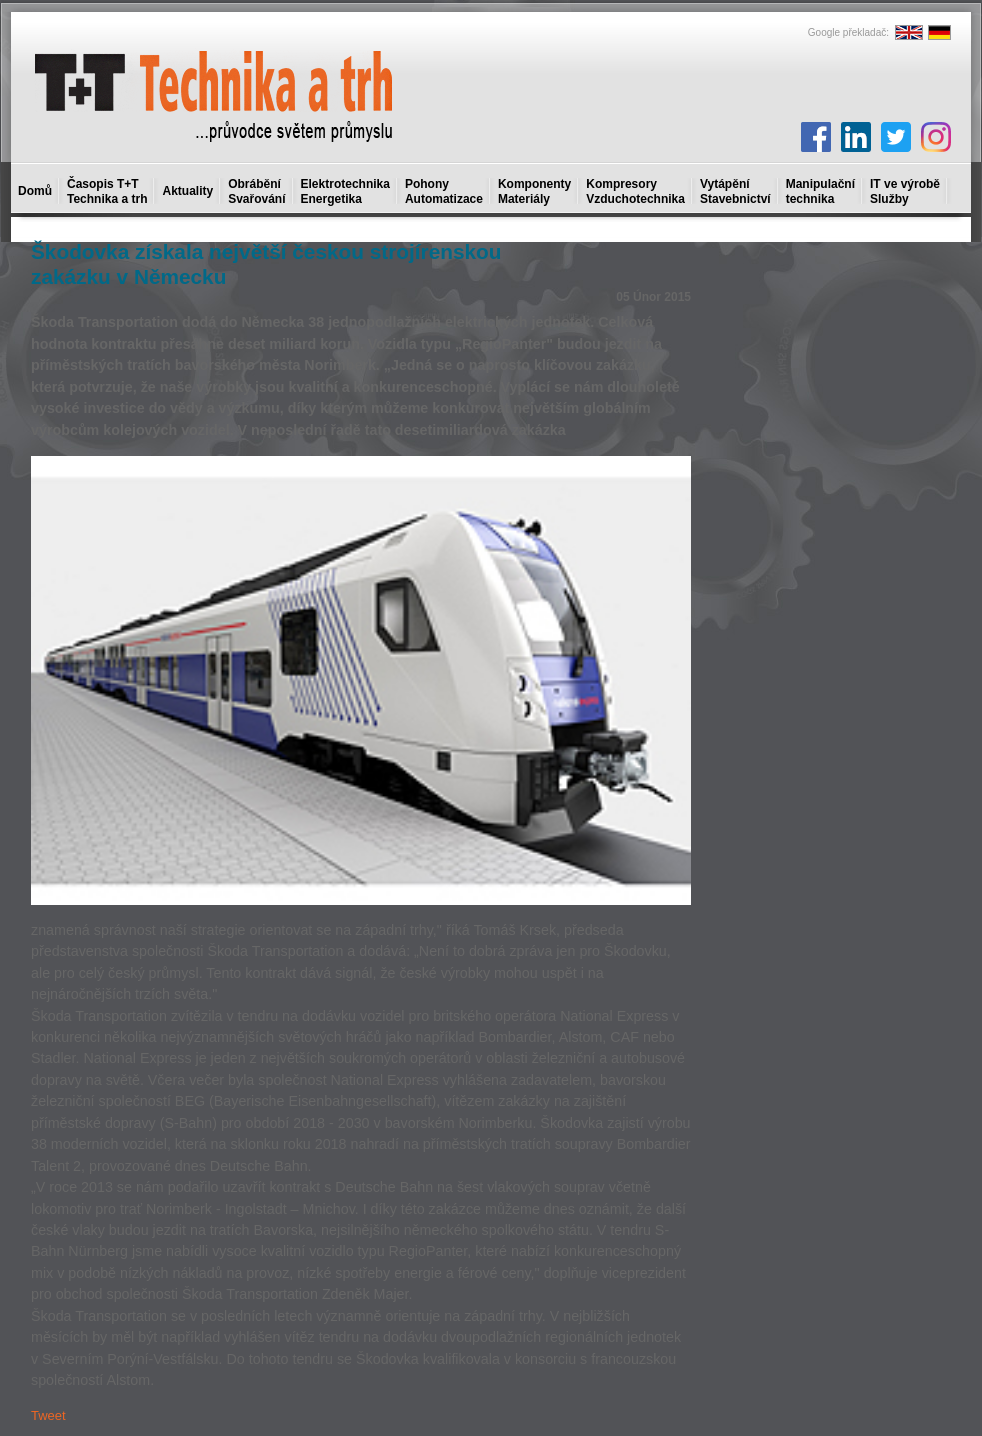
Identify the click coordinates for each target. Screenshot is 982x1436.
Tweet (48, 1415)
